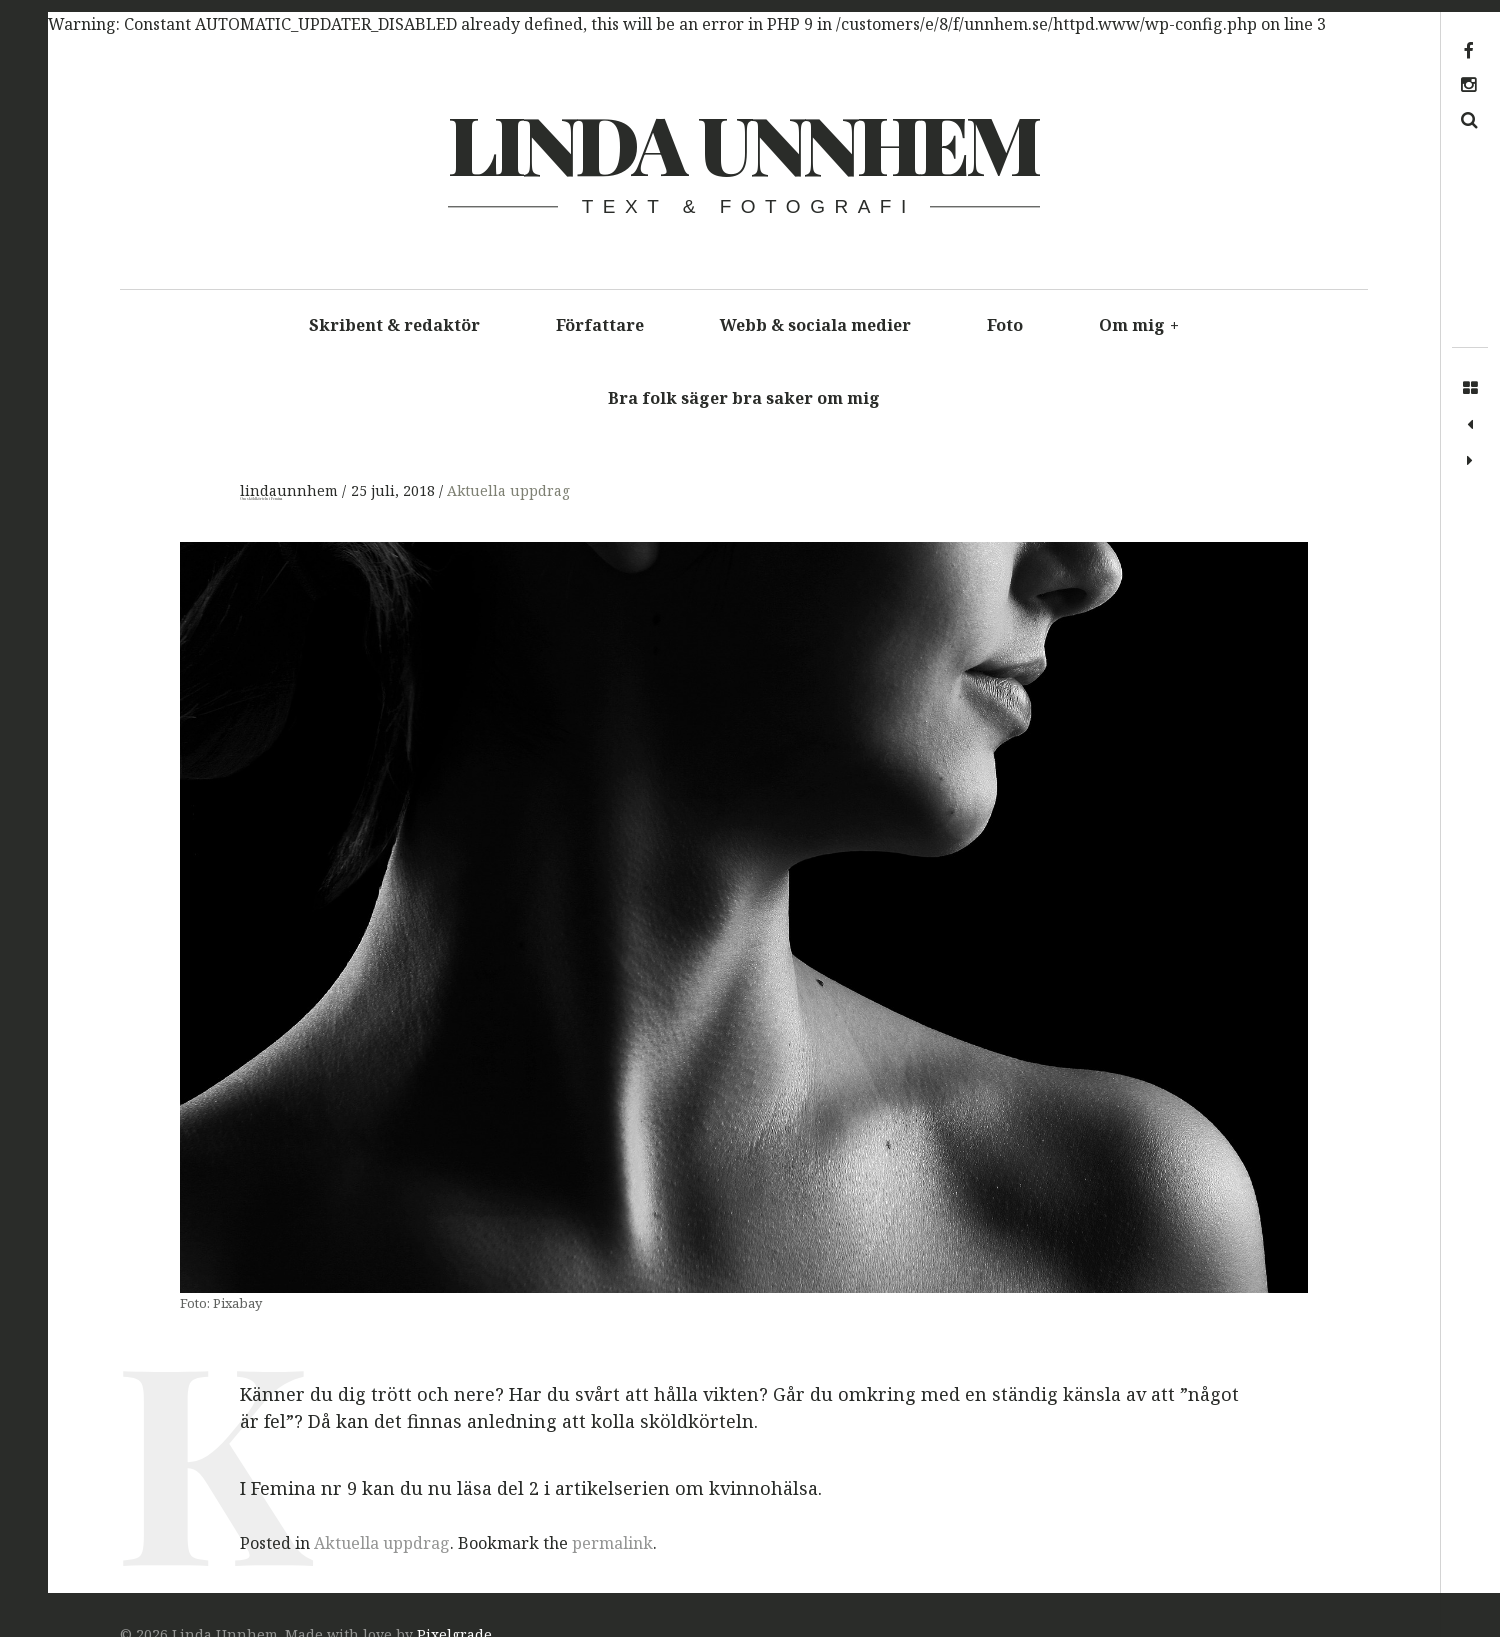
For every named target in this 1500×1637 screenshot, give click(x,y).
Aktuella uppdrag (508, 490)
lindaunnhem (291, 490)
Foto (1005, 325)
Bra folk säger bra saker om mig (744, 398)
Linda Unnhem (742, 142)
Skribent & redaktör (394, 325)
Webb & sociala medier (815, 325)
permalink (612, 1543)
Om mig (1139, 325)
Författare (600, 325)
